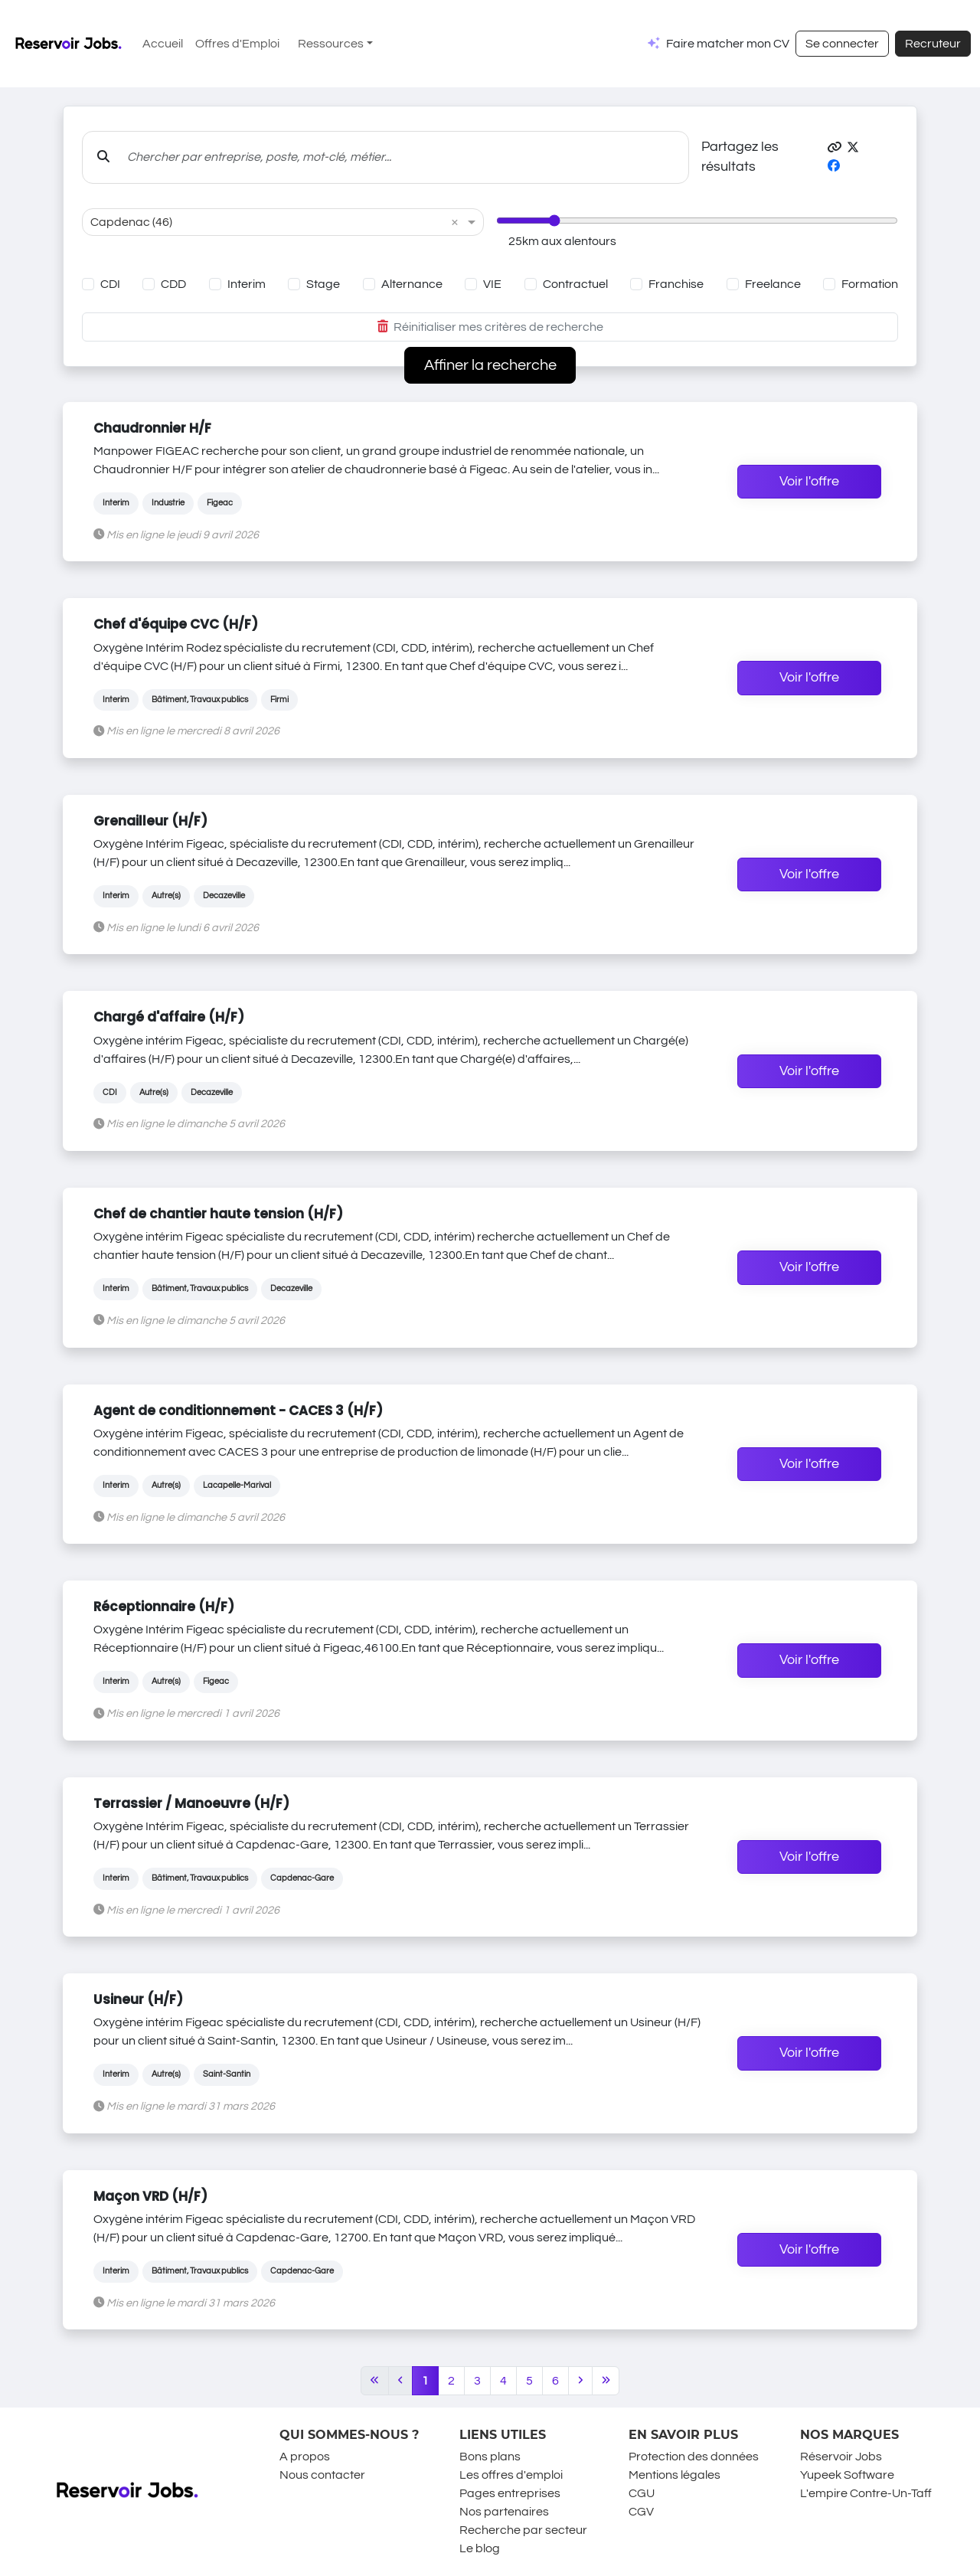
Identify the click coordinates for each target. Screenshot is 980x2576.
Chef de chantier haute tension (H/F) (218, 1214)
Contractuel (575, 284)
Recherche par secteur (523, 2530)
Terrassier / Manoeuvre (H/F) (191, 1803)
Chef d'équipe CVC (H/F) (175, 624)
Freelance (773, 284)
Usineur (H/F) (138, 1999)
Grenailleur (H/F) (150, 821)
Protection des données (694, 2456)
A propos (304, 2456)
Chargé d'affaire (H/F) (168, 1017)
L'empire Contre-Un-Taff (866, 2493)
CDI (110, 284)
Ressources (331, 44)
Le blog (479, 2548)
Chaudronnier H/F (152, 428)
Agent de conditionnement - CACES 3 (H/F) (238, 1410)
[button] (834, 148)
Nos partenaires (504, 2512)
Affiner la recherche (490, 365)
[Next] (580, 2380)
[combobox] (267, 222)
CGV (641, 2512)
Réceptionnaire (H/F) (163, 1606)
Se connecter (842, 44)
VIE (492, 284)
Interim (246, 284)
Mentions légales (674, 2475)
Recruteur (933, 44)
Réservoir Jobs (841, 2456)
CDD (173, 284)
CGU (642, 2493)
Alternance (412, 284)
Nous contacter (322, 2475)
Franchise (676, 284)
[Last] (606, 2380)
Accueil (162, 44)
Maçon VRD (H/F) (150, 2196)
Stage (323, 284)
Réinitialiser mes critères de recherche (490, 327)
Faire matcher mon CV (727, 44)
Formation (869, 284)
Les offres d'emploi (511, 2475)
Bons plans (490, 2456)
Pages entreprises (509, 2493)
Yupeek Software (847, 2475)
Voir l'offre (809, 482)
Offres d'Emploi (237, 44)
